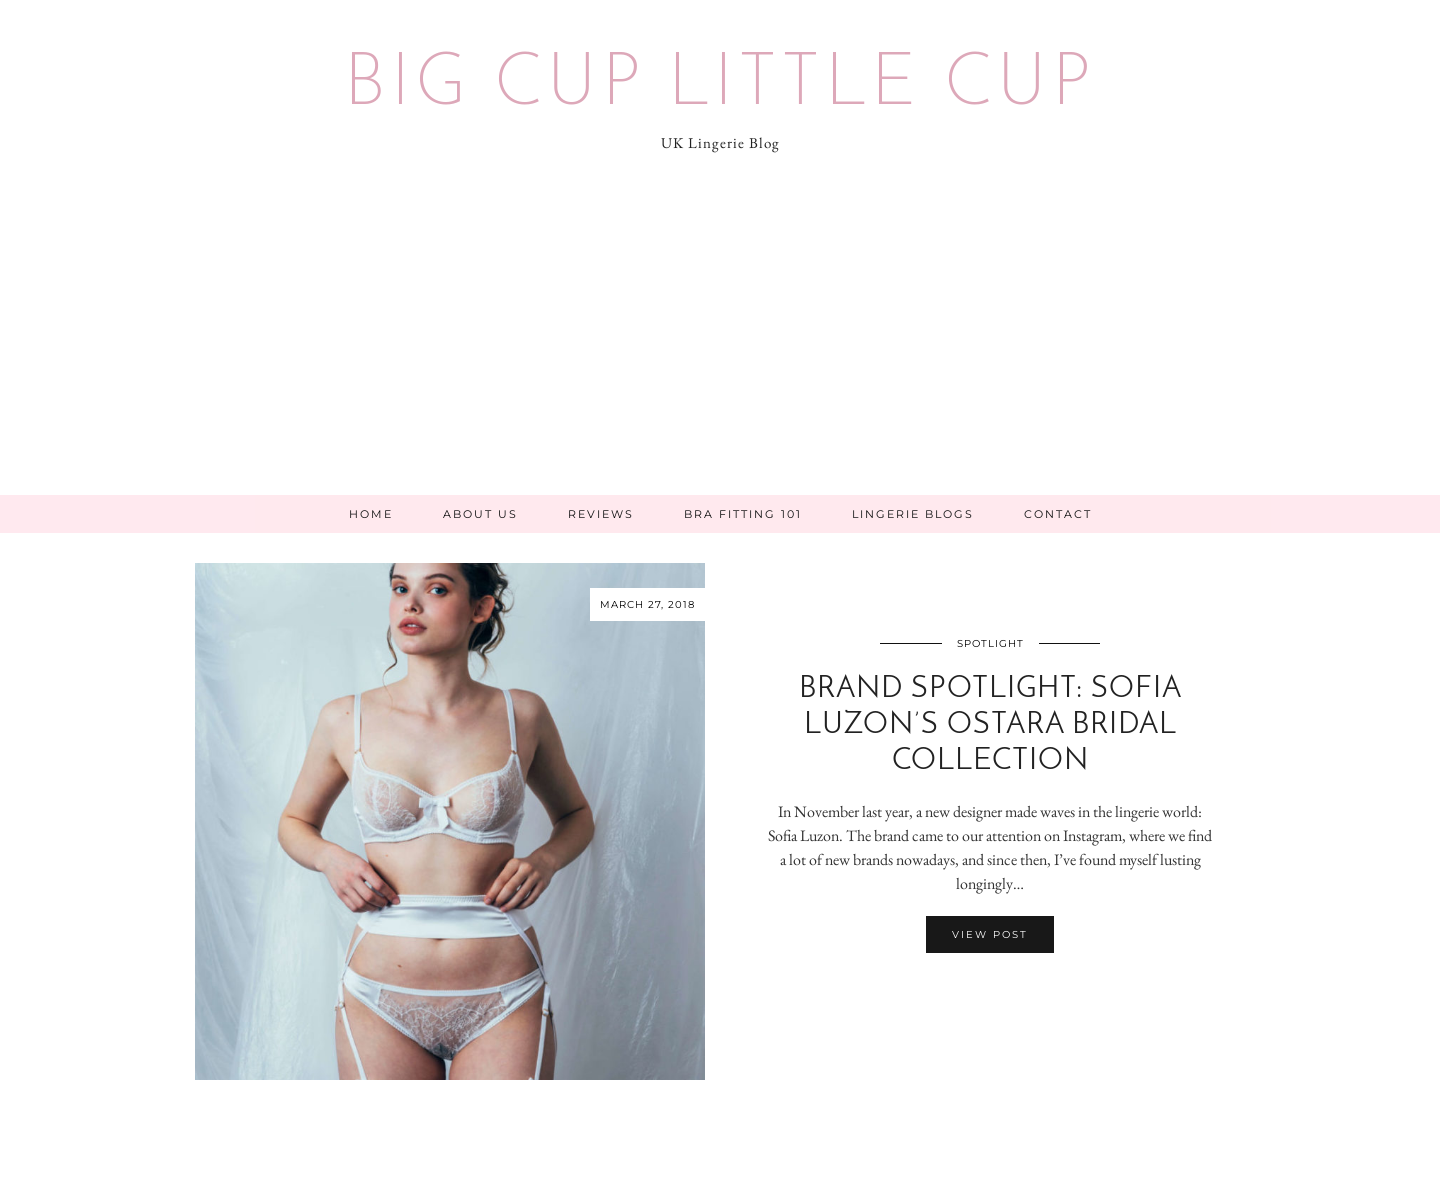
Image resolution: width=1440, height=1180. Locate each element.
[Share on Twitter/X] (990, 992)
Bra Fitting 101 (743, 514)
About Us (480, 514)
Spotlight (990, 643)
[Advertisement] (720, 345)
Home (371, 514)
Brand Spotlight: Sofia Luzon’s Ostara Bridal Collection (990, 725)
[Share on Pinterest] (1000, 992)
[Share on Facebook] (980, 992)
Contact (1058, 514)
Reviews (601, 514)
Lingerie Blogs (913, 514)
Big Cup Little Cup (720, 86)
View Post (990, 934)
